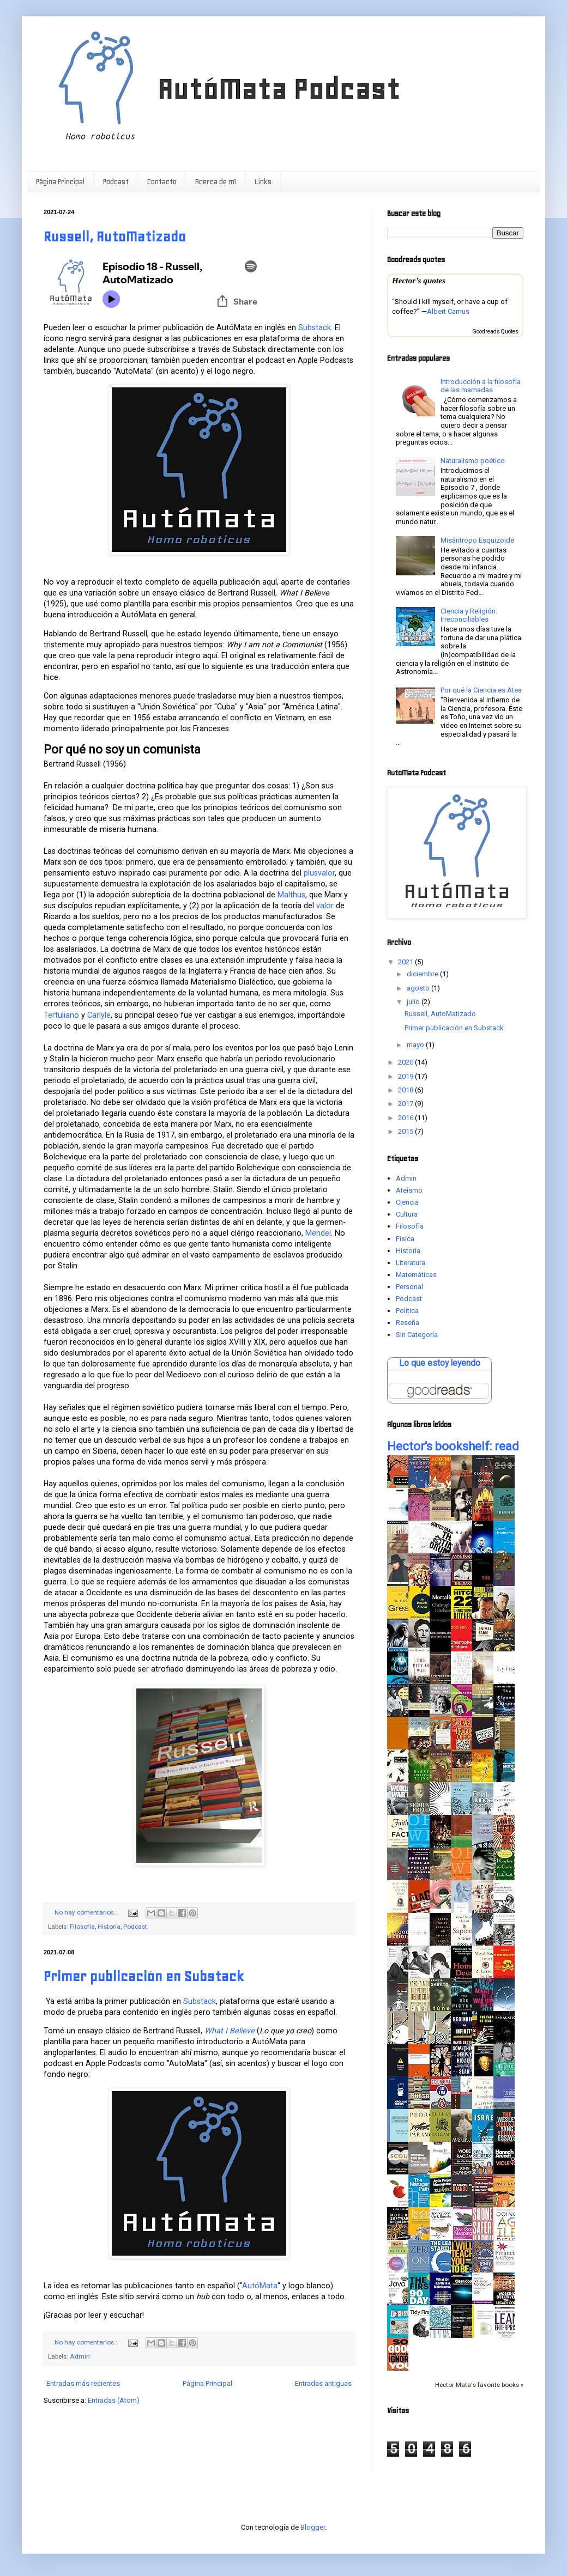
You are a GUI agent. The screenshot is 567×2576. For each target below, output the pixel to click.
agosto (419, 988)
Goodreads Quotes (495, 332)
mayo (416, 1045)
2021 (406, 962)
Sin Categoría (417, 1334)
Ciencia (407, 1202)
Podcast (116, 181)
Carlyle (99, 1015)
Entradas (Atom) (114, 2400)
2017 (406, 1103)
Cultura (407, 1214)
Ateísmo (409, 1190)
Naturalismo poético (473, 461)
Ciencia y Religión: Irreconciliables (469, 615)
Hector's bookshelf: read (453, 1446)
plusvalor (319, 872)
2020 (406, 1062)
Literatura (410, 1263)
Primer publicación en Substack (144, 1976)
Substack (314, 327)
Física (405, 1239)
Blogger (312, 2527)
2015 (406, 1131)
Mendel (318, 1233)
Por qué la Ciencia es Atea (481, 690)
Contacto (162, 181)
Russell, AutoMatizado (115, 236)
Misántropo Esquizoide (477, 540)
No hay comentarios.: (87, 1912)
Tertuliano (61, 1015)
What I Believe (229, 2030)
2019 (406, 1076)
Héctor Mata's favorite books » (479, 2385)
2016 (406, 1118)
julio (414, 1002)
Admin (80, 2356)
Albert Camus (448, 311)
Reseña (407, 1323)
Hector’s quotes (418, 280)
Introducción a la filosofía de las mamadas (481, 386)
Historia (109, 1926)
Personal (409, 1287)
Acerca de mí (215, 181)
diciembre (423, 974)
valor (325, 905)
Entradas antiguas (323, 2383)
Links (263, 181)
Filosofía (82, 1926)
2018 (406, 1090)
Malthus (291, 894)
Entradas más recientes (83, 2383)
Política (407, 1311)
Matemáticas (416, 1275)
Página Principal (60, 181)
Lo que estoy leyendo (439, 1363)
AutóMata (260, 2285)
